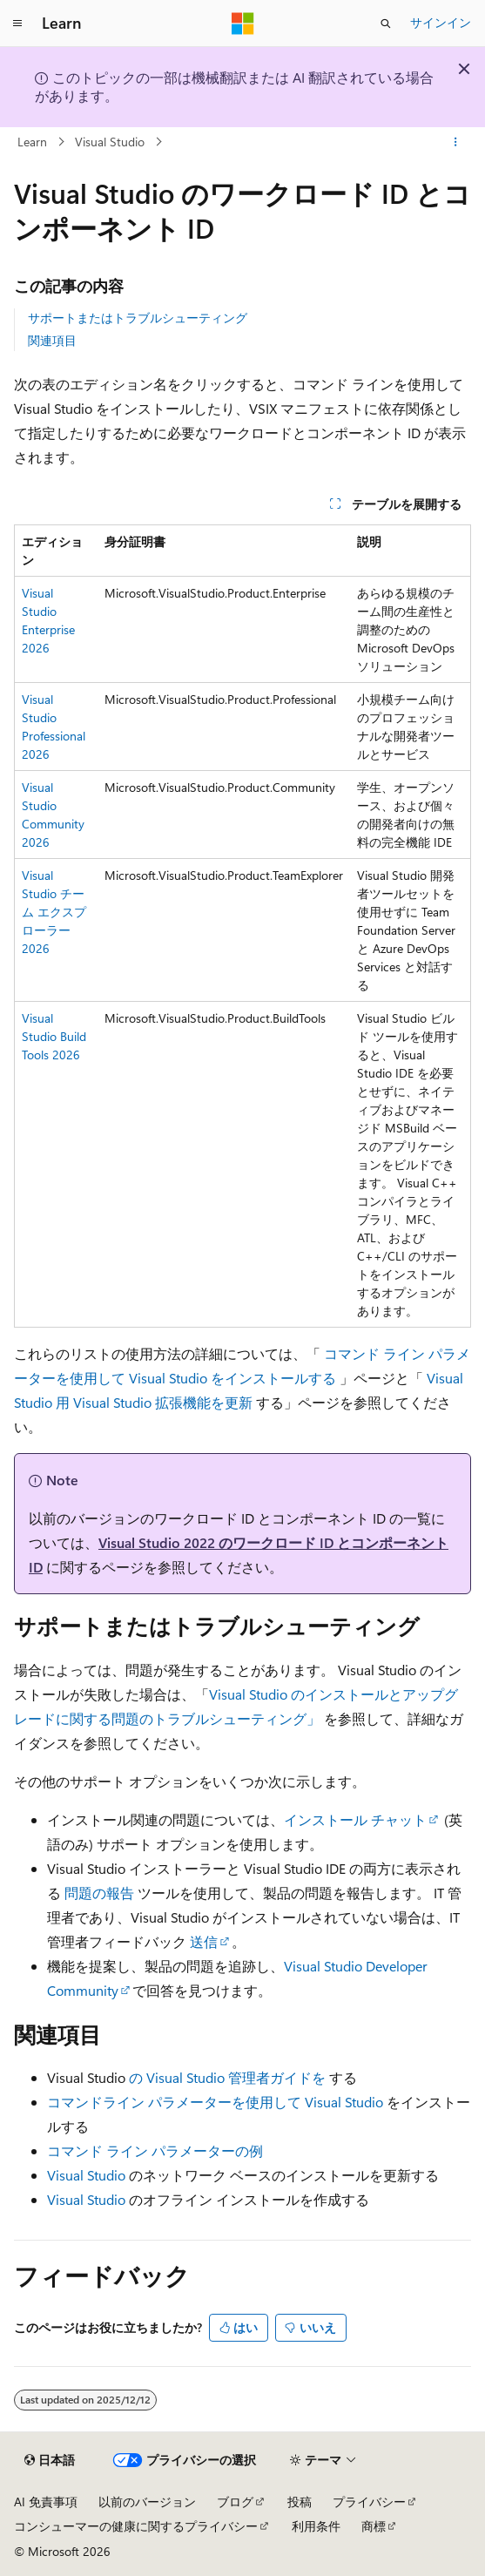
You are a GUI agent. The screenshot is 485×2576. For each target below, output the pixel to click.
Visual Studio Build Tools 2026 (54, 1036)
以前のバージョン (147, 2501)
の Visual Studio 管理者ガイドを (227, 2077)
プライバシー (369, 2501)
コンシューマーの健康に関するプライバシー (136, 2526)
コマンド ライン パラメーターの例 (155, 2150)
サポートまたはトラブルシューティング (137, 317)
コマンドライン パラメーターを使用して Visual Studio (215, 2102)
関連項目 (52, 340)
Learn (32, 141)
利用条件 (316, 2526)
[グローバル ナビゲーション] (17, 23)
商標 (373, 2526)
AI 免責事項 (45, 2501)
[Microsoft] (243, 23)
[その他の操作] (456, 142)
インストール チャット (355, 1819)
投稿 (299, 2501)
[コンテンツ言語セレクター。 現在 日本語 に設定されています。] (49, 2460)
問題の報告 (99, 1892)
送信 (204, 1941)
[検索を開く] (385, 23)
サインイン (440, 22)
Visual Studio (110, 141)
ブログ (235, 2501)
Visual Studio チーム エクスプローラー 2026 (54, 912)
